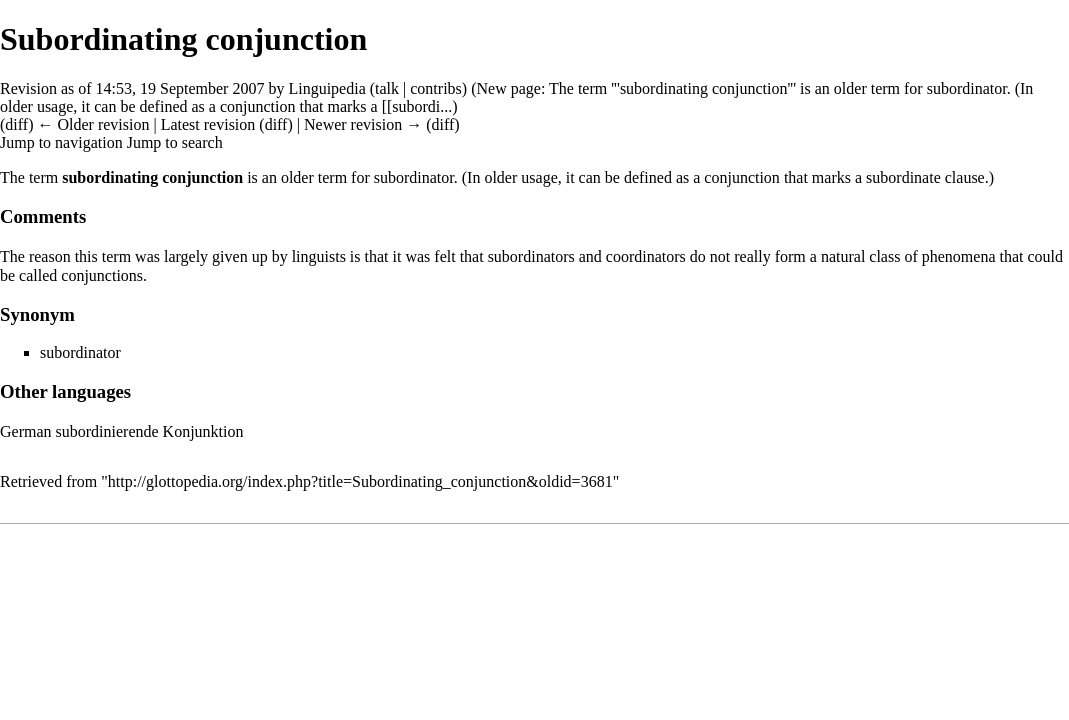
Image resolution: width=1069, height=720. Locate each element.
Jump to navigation (61, 142)
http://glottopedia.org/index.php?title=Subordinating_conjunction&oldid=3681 (360, 481)
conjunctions (102, 275)
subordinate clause (925, 177)
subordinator (967, 88)
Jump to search (175, 142)
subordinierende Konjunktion (150, 431)
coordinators (646, 256)
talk (387, 88)
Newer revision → (363, 124)
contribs (436, 88)
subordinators (531, 256)
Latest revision (208, 124)
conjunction (258, 106)
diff (276, 124)
